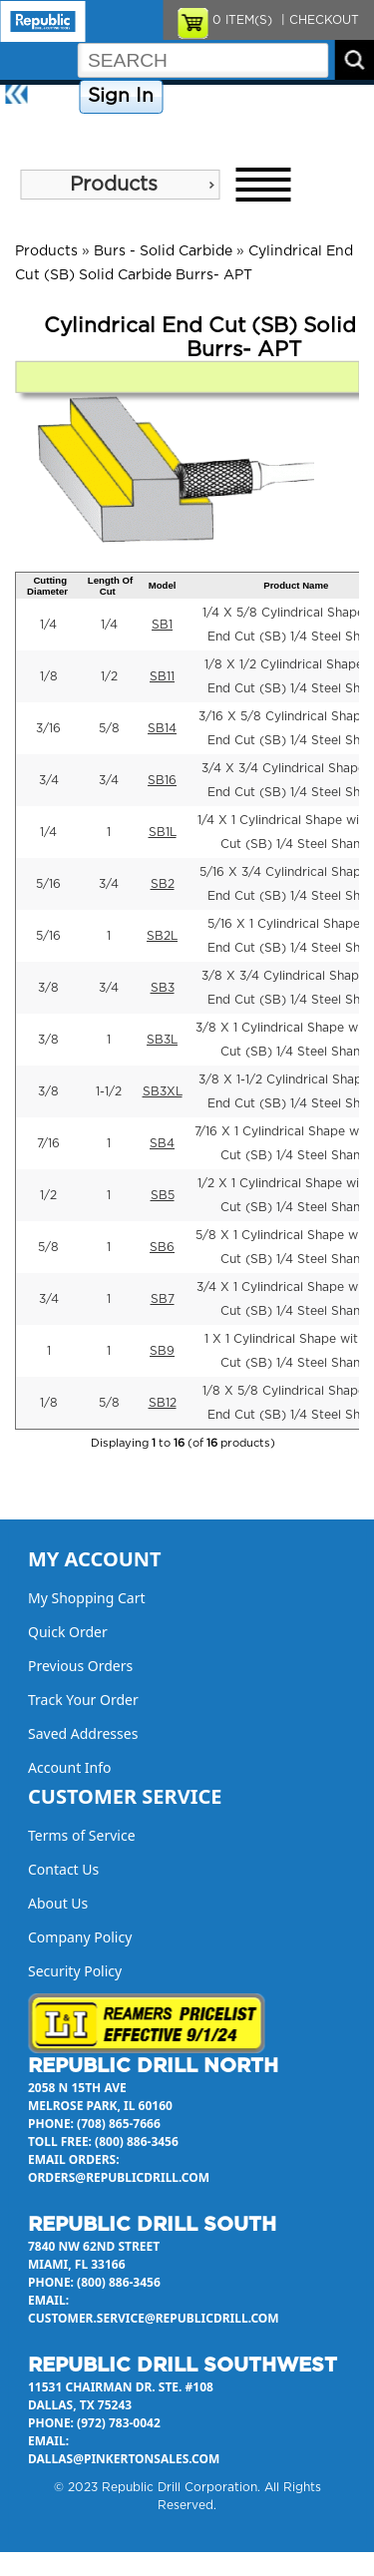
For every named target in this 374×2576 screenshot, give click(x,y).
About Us (34, 132)
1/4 (48, 625)
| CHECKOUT (318, 20)
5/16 (48, 884)
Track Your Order (83, 1699)
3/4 (49, 780)
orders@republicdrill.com (118, 2177)
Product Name (295, 585)
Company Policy (218, 97)
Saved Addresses (83, 1733)
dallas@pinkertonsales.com (123, 2458)
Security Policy (75, 1970)
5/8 (109, 728)
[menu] (119, 185)
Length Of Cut (110, 586)
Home (55, 97)
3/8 (48, 988)
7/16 (48, 1143)
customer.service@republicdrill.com (153, 2318)
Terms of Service (82, 1835)
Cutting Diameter (47, 586)
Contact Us (313, 97)
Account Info (70, 1767)
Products (114, 185)
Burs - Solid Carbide (163, 251)
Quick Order (68, 1631)
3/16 (48, 728)
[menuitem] (119, 185)
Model (163, 585)
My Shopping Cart (87, 1597)
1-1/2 (109, 1091)
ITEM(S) (242, 20)
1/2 (109, 676)
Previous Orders (80, 1665)
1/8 (49, 676)
